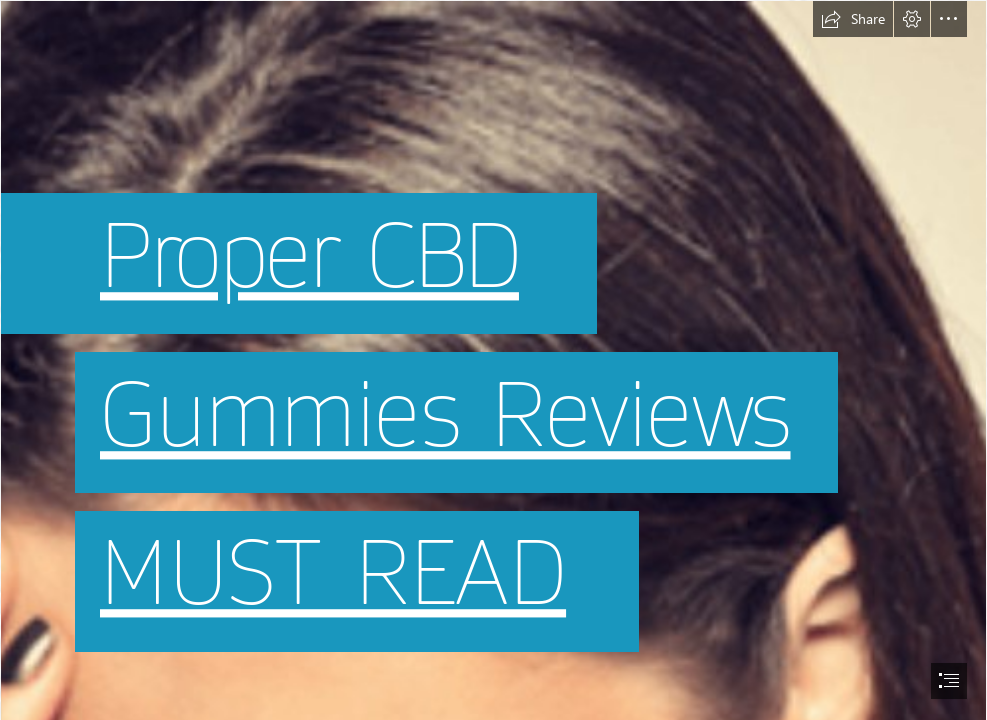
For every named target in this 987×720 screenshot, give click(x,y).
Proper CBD (309, 256)
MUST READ (333, 574)
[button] (853, 19)
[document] (493, 360)
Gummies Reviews (445, 415)
